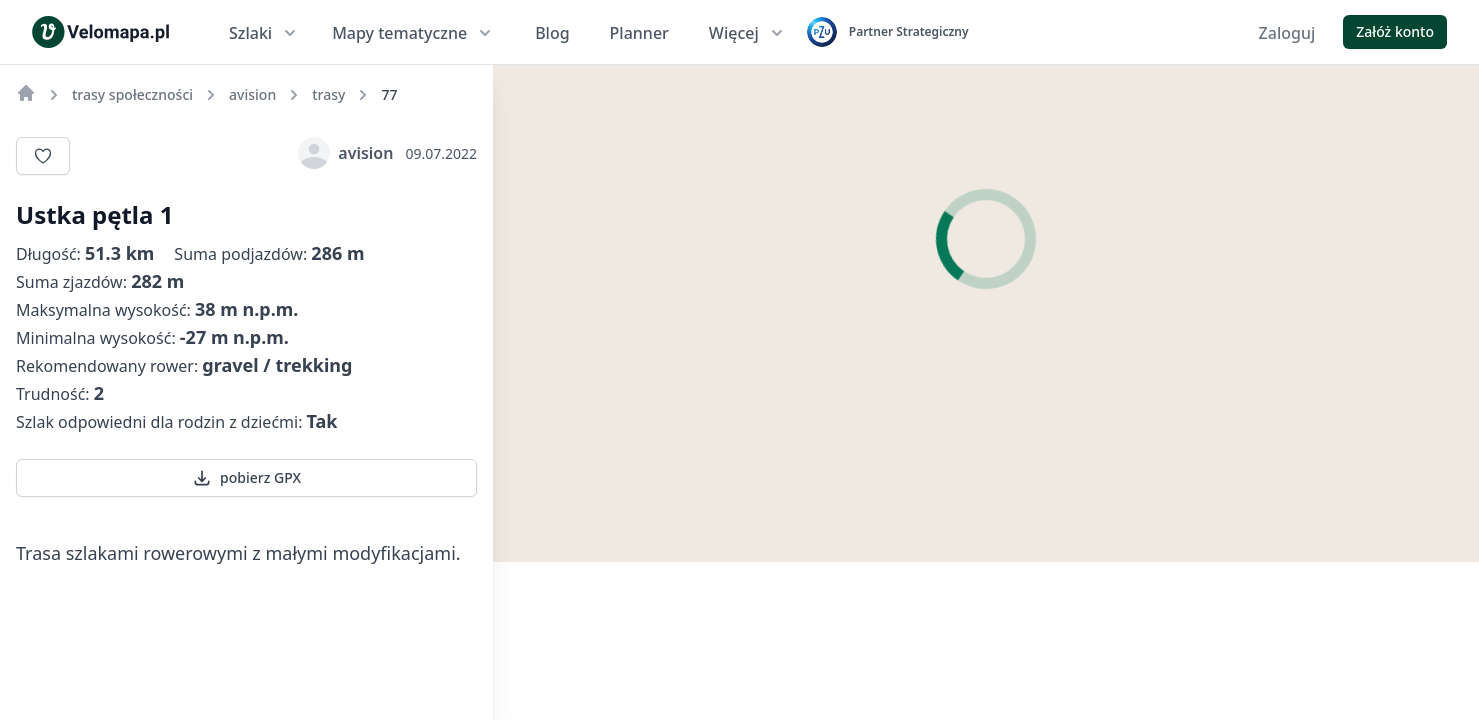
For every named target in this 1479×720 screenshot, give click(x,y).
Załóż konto (1395, 31)
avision (345, 153)
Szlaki (264, 33)
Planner (639, 33)
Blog (552, 33)
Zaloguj (1287, 33)
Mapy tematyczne (413, 33)
